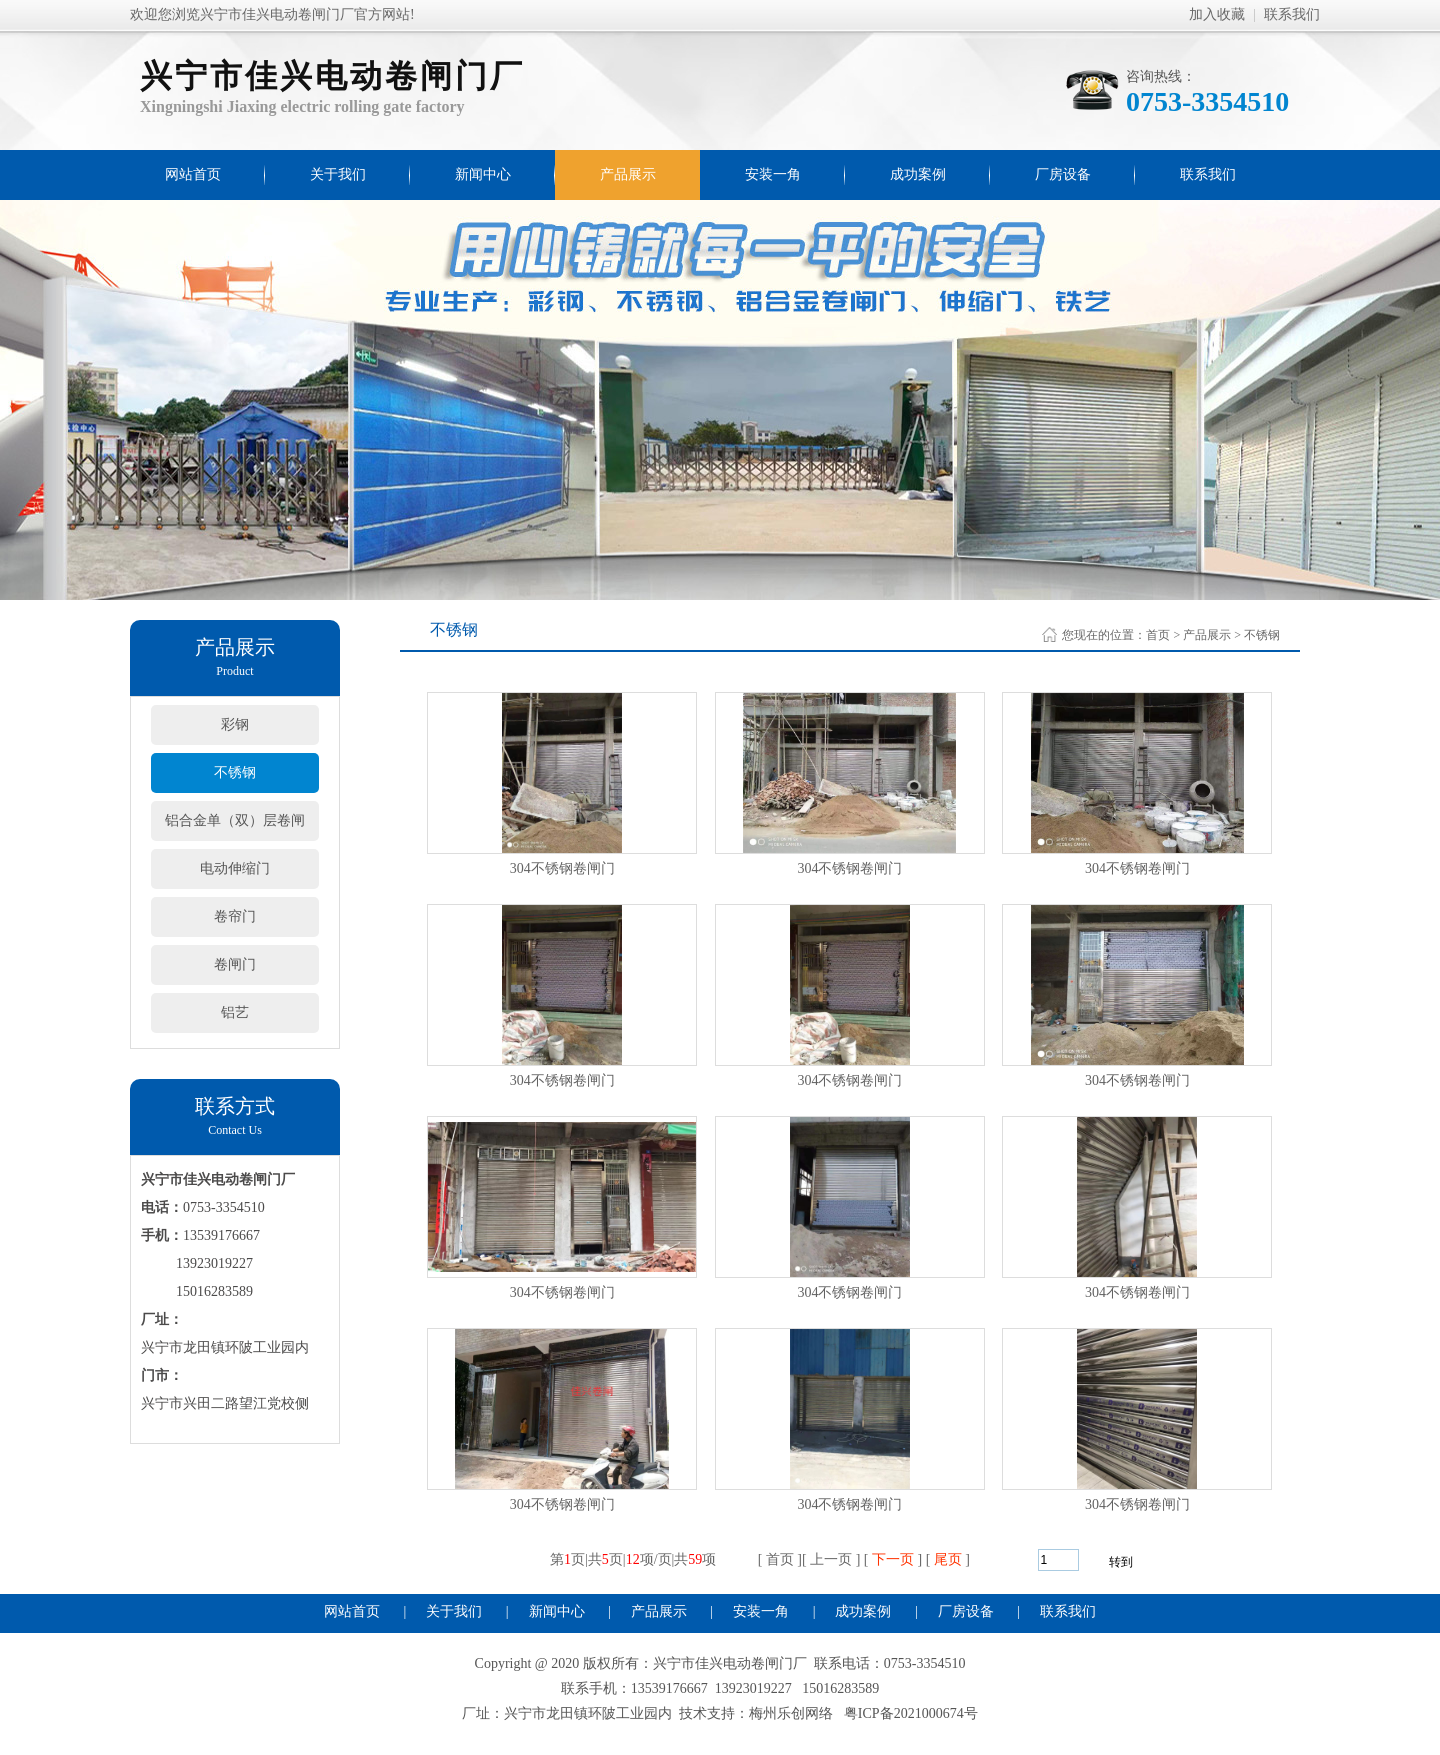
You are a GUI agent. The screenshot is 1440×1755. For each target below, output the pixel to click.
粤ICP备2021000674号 (911, 1713)
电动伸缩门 (235, 868)
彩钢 (235, 724)
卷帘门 (235, 916)
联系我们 (1292, 14)
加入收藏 (1217, 14)
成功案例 (918, 174)
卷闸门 (235, 964)
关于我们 (338, 174)
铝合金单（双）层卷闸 (235, 820)
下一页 (893, 1559)
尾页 (947, 1559)
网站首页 (193, 174)
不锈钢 (235, 772)
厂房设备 (1063, 174)
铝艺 (235, 1012)
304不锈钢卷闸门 (562, 868)
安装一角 (773, 174)
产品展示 (628, 174)
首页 (1158, 635)
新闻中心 (483, 174)
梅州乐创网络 (791, 1713)
